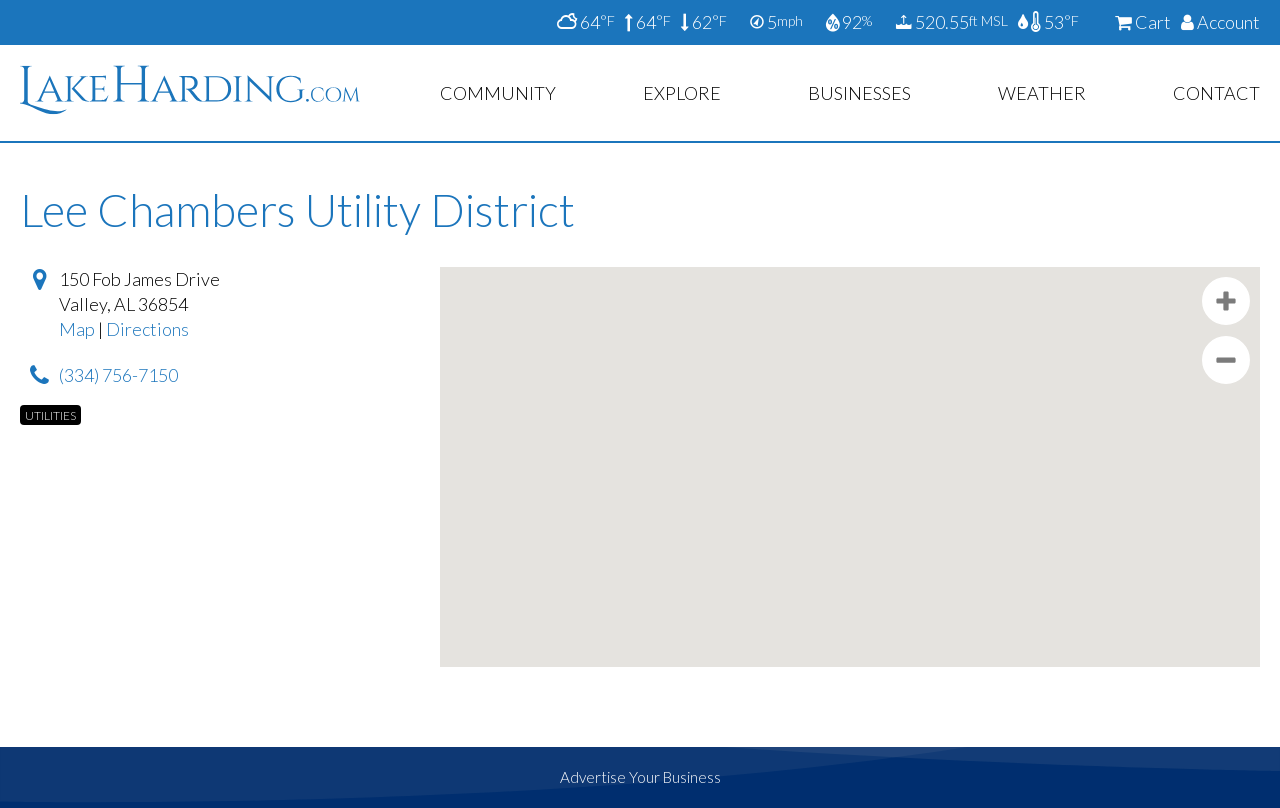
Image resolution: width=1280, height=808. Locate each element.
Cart (1143, 22)
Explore (682, 93)
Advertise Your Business (640, 777)
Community (498, 93)
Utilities (50, 415)
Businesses (859, 93)
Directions (147, 329)
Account (1220, 22)
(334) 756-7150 (118, 375)
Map (77, 329)
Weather (1042, 93)
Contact (1216, 93)
